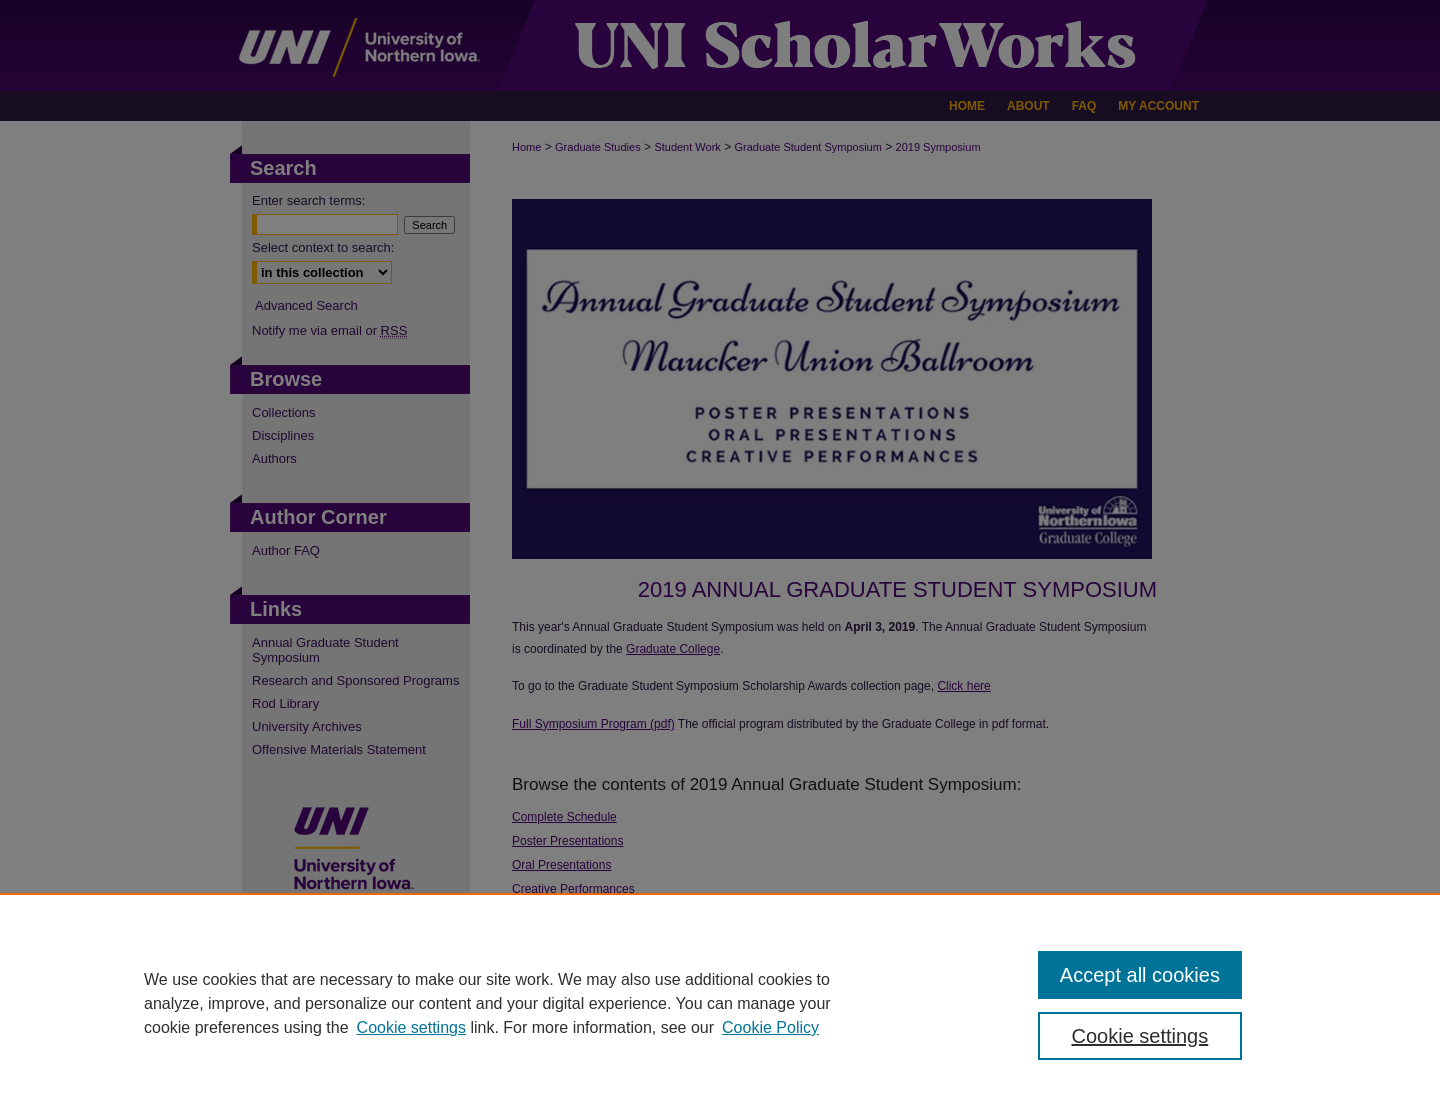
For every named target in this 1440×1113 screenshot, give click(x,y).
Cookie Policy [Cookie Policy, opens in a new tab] (770, 1027)
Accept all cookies (1140, 975)
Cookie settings (411, 1027)
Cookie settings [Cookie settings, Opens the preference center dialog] (1140, 1036)
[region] (720, 1003)
